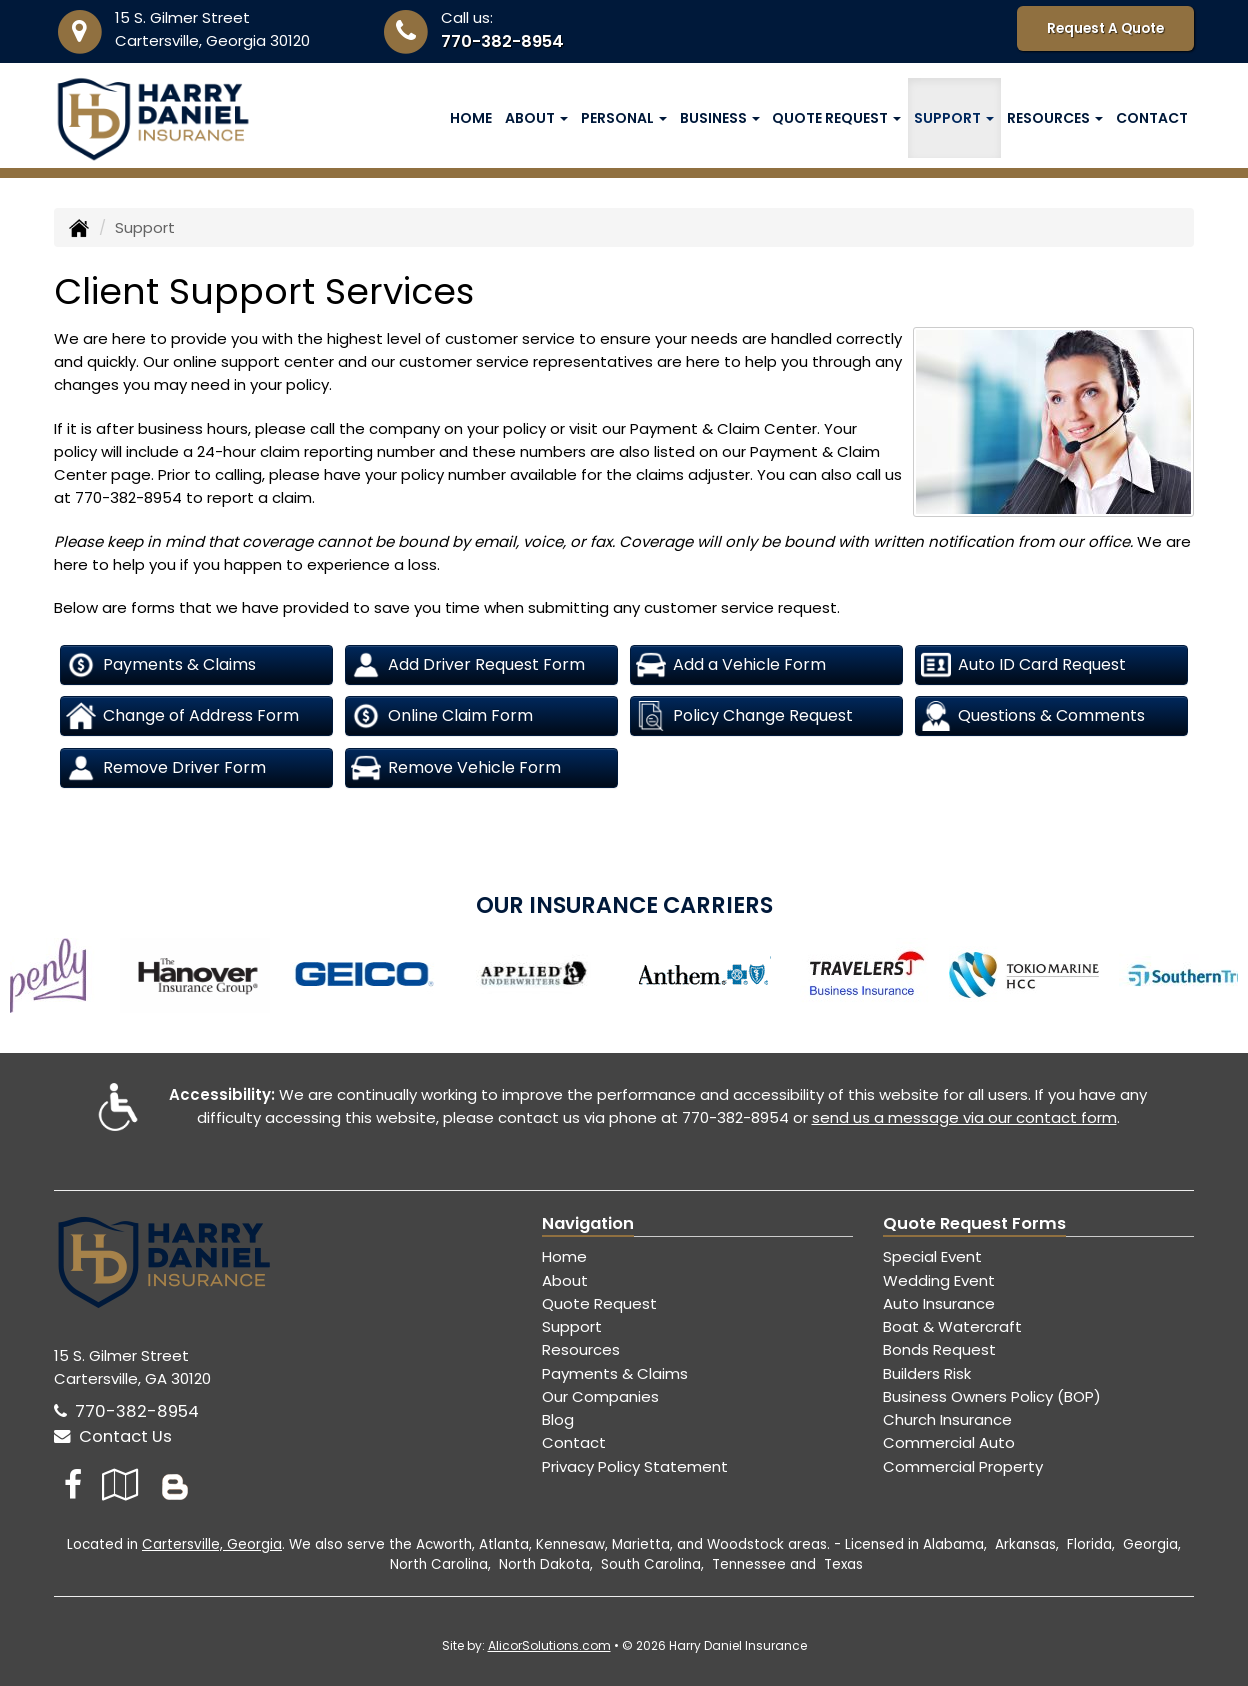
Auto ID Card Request (1023, 665)
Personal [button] (624, 118)
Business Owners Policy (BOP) (992, 1396)
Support (572, 1326)
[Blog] (175, 1484)
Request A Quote (1105, 28)
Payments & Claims (161, 665)
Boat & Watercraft (952, 1326)
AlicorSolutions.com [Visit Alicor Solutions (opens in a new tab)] (549, 1645)
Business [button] (720, 118)
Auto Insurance (939, 1303)
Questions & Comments (1033, 716)
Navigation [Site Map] (588, 1223)
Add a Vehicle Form (731, 665)
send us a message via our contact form (964, 1117)
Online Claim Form (442, 716)
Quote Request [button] (836, 118)
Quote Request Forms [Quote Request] (974, 1223)
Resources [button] (1055, 118)
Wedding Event (939, 1280)
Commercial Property (963, 1466)
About (565, 1280)
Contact (1152, 118)
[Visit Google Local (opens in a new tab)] (120, 1484)
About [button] (536, 118)
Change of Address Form (182, 716)
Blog (558, 1419)
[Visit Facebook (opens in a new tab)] (73, 1484)
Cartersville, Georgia (212, 1544)
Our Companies (600, 1396)
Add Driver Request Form (468, 665)
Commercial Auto (949, 1442)
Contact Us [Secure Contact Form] (113, 1436)
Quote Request (599, 1303)
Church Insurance (947, 1419)
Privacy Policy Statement (635, 1466)
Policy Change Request (744, 716)
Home (471, 118)
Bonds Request (939, 1349)
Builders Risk (927, 1373)
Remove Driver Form (166, 768)
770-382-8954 (502, 41)
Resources (581, 1349)
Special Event (932, 1256)
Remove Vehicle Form (456, 768)
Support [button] (954, 118)
